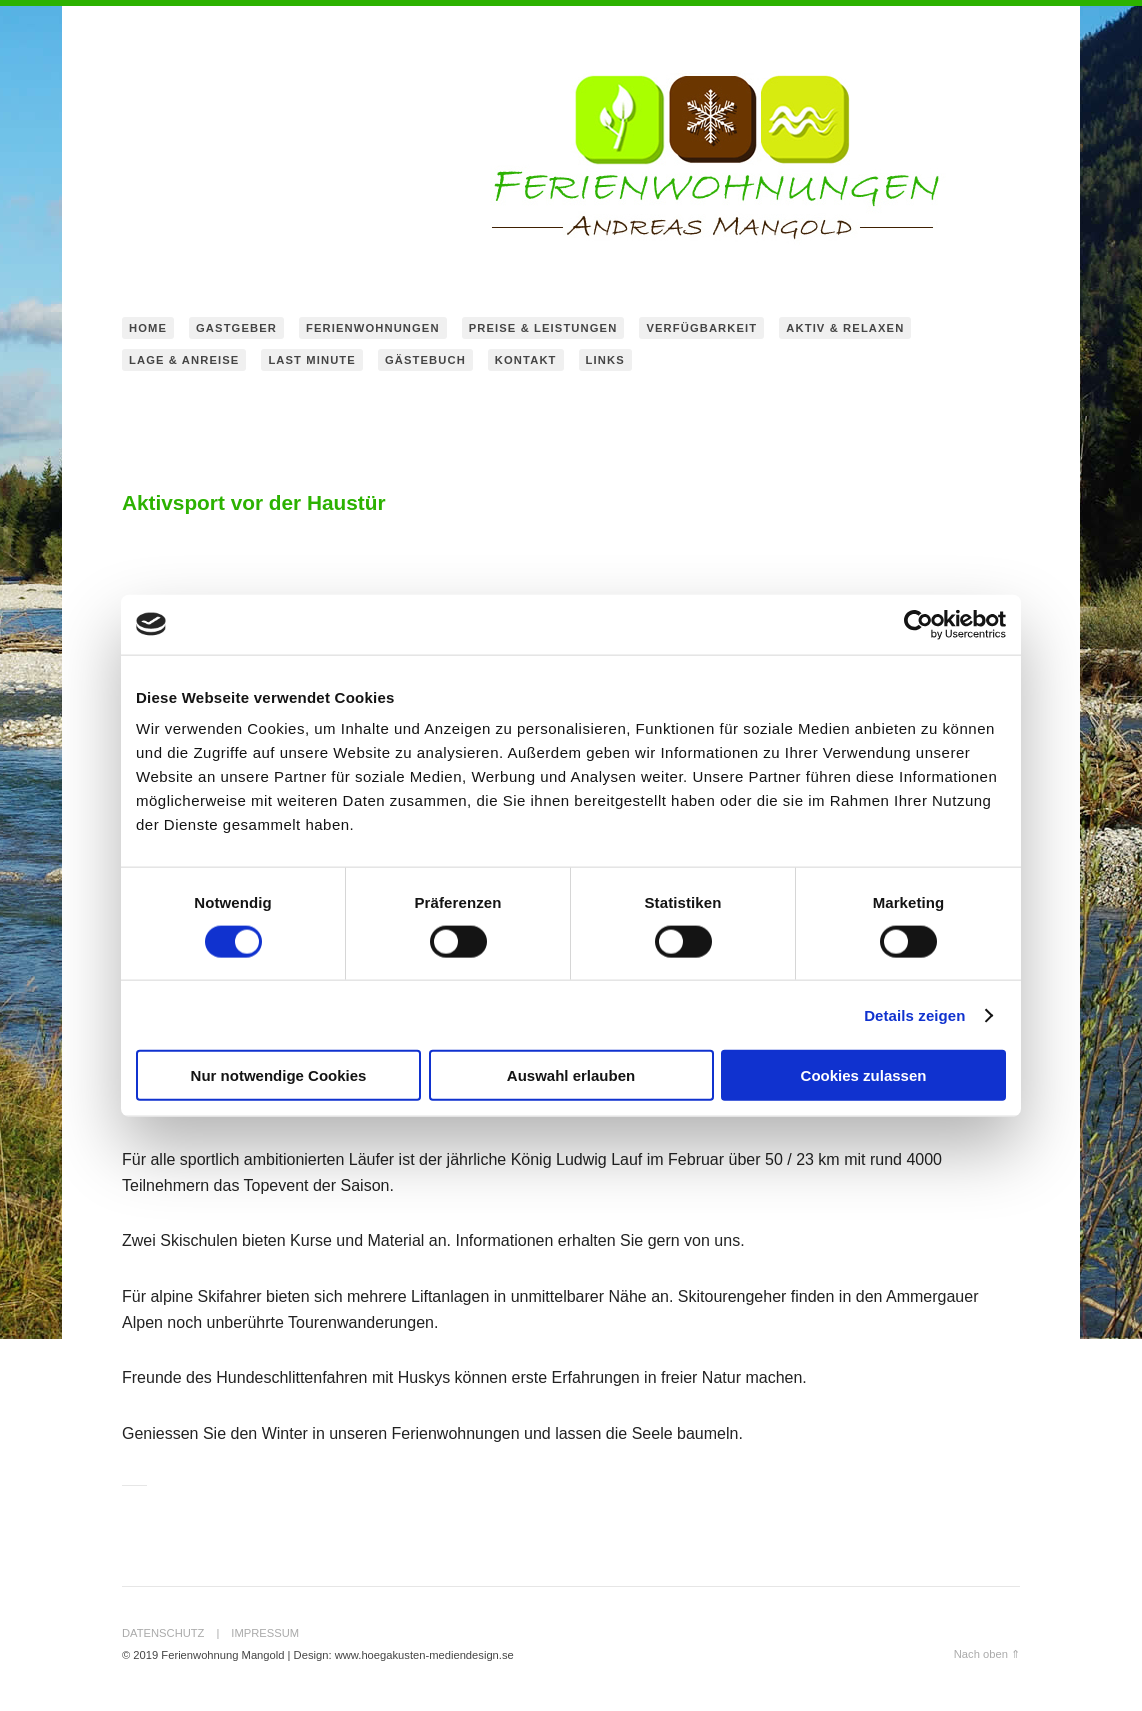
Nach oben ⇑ (987, 1654)
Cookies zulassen (864, 1075)
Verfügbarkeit (701, 328)
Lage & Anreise (184, 360)
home (148, 328)
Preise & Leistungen (543, 328)
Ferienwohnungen (373, 328)
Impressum (265, 1633)
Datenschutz (163, 1633)
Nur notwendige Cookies (279, 1075)
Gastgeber (236, 328)
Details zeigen (914, 1014)
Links (605, 360)
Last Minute (312, 360)
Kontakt (526, 360)
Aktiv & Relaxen (845, 328)
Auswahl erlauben (571, 1075)
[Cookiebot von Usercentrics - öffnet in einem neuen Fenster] (918, 624)
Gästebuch (425, 360)
